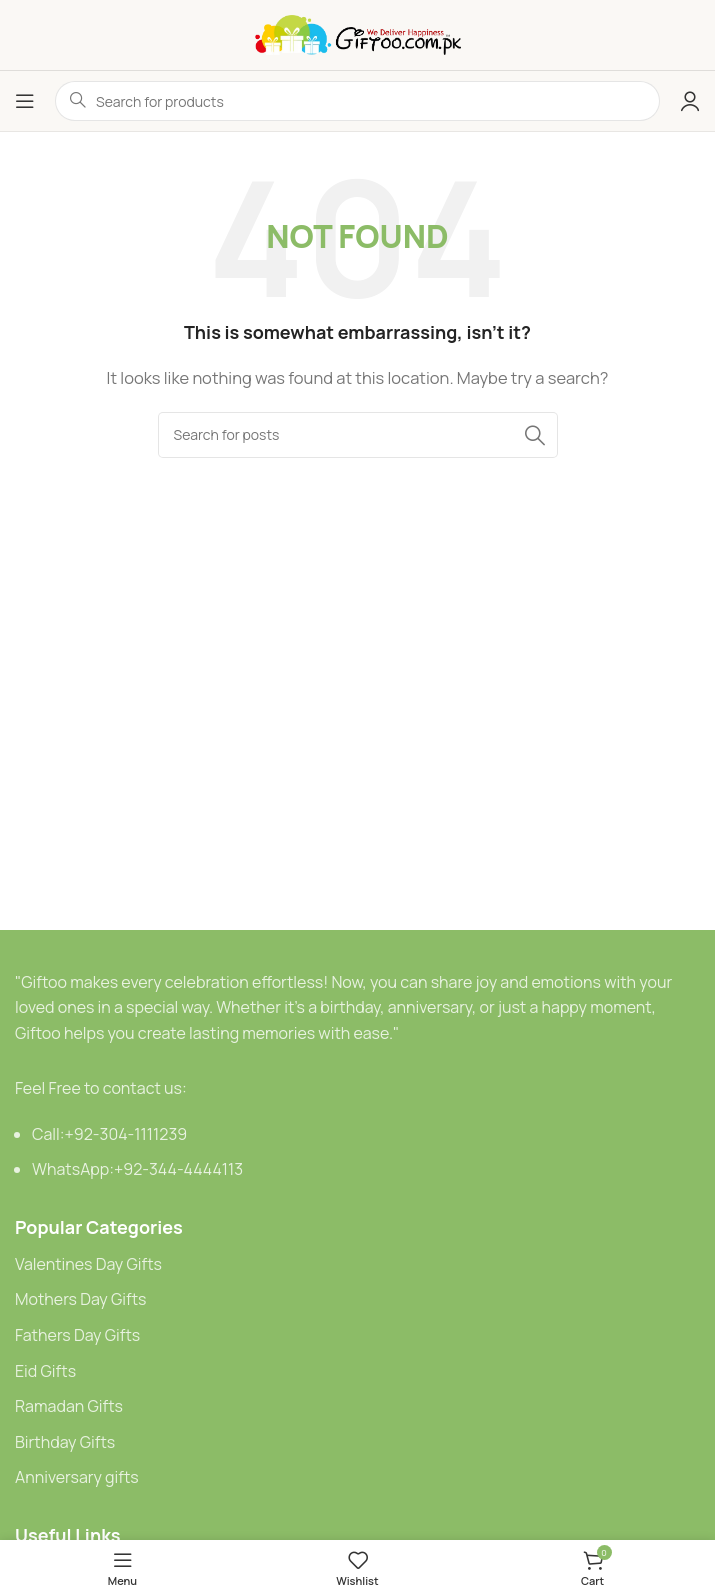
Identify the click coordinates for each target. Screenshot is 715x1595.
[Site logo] (358, 33)
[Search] (358, 435)
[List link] (357, 1265)
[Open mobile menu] (25, 101)
